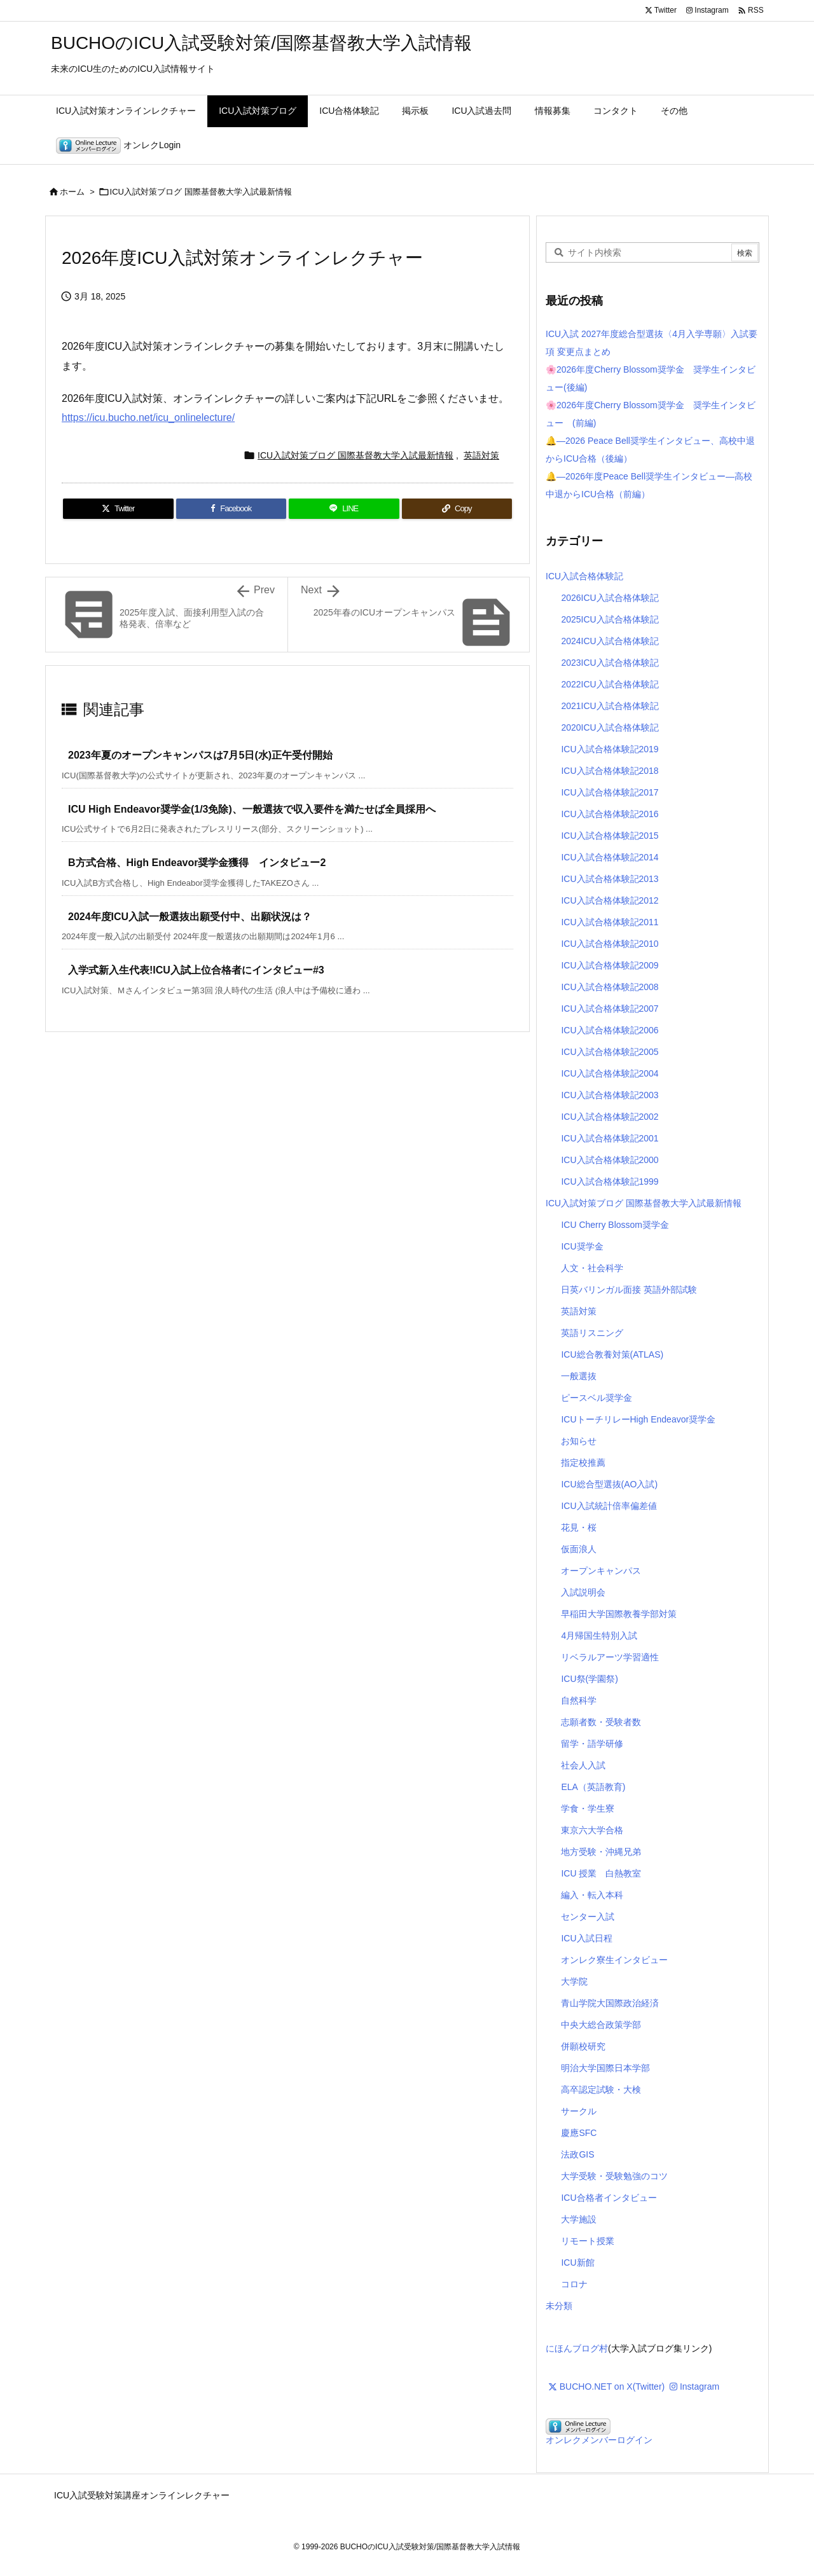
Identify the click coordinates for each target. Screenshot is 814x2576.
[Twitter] (118, 509)
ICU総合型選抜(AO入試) (609, 1484)
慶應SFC (579, 2133)
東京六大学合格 (592, 1830)
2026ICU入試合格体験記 (609, 598)
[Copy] (457, 509)
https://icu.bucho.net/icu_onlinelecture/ (148, 417)
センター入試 (587, 1916)
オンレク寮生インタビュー (614, 1960)
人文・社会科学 (592, 1268)
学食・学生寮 (587, 1808)
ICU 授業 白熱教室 (601, 1873)
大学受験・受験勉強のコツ (614, 2176)
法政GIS (577, 2154)
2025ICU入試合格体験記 (609, 619)
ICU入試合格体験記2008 (609, 987)
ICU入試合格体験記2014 (609, 857)
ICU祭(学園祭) (589, 1679)
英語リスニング (592, 1333)
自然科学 (579, 1700)
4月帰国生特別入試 (599, 1635)
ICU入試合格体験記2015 (609, 835)
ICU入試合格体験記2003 (609, 1095)
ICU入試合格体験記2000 (609, 1160)
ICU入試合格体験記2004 (609, 1073)
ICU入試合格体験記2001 (609, 1138)
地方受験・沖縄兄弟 (601, 1852)
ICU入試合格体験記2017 (609, 792)
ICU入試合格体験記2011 (609, 922)
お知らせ (579, 1441)
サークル (579, 2111)
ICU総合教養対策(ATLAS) (612, 1354)
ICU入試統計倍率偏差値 (608, 1506)
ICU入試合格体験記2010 (609, 944)
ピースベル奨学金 (596, 1398)
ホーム (72, 191)
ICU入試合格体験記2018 (609, 771)
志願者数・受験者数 (601, 1722)
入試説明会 (583, 1592)
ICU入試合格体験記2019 (609, 749)
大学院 (574, 1981)
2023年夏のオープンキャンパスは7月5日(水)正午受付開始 (200, 755)
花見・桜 (579, 1527)
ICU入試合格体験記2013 (609, 879)
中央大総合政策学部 (601, 2025)
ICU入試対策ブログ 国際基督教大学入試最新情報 (201, 191)
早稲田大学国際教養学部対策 (619, 1614)
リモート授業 (587, 2241)
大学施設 (579, 2219)
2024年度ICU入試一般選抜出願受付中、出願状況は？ (190, 916)
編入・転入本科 (592, 1895)
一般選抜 (579, 1376)
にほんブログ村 (577, 2348)
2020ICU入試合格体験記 (609, 727)
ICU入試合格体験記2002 (609, 1117)
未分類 (559, 2306)
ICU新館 (577, 2262)
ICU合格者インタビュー (608, 2198)
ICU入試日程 (586, 1938)
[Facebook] (231, 509)
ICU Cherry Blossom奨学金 (615, 1225)
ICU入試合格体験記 (584, 576)
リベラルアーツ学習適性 (610, 1657)
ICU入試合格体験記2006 (609, 1030)
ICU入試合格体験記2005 (609, 1052)
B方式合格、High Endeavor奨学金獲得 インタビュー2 (197, 862)
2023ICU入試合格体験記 (609, 663)
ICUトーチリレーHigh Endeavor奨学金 (638, 1419)
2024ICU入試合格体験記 (609, 641)
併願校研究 (583, 2046)
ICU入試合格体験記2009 (609, 965)
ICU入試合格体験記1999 (609, 1181)
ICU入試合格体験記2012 (609, 900)
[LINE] (344, 509)
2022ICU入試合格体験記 (609, 684)
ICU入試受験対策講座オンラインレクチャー (142, 2495)
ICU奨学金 (582, 1246)
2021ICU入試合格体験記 (609, 706)
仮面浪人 (579, 1549)
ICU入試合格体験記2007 (609, 1008)
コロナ (574, 2284)
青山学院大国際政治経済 (610, 2003)
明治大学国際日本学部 (605, 2068)
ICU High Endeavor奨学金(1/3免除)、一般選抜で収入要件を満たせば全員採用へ (252, 809)
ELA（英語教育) (593, 1787)
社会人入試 (583, 1765)
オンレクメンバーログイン (599, 2440)
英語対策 (481, 455)
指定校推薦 (583, 1462)
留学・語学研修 (592, 1744)
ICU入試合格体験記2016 (609, 814)
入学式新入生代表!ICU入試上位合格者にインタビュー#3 (196, 970)
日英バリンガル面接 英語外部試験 (629, 1290)
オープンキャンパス (601, 1571)
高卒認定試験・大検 (601, 2089)
